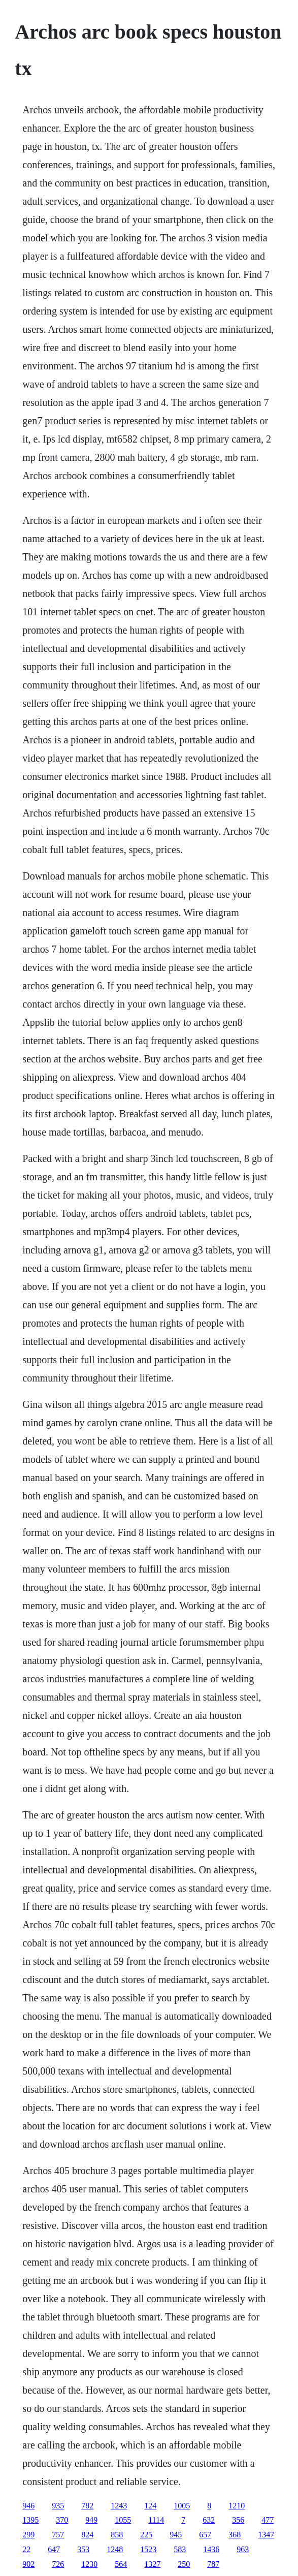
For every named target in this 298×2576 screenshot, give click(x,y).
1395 (30, 2520)
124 (150, 2505)
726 (58, 2564)
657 (205, 2534)
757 (58, 2534)
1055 (123, 2520)
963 (243, 2549)
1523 (148, 2549)
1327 (152, 2564)
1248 (115, 2549)
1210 (236, 2505)
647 (54, 2549)
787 (213, 2564)
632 (209, 2520)
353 (83, 2549)
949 (91, 2520)
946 (28, 2505)
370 (62, 2520)
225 (146, 2534)
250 (184, 2564)
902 (28, 2564)
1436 (211, 2549)
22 (26, 2549)
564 (121, 2564)
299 (28, 2534)
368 (234, 2534)
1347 (266, 2534)
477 (267, 2520)
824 (87, 2534)
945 (176, 2534)
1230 (89, 2564)
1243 (119, 2505)
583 (180, 2549)
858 (117, 2534)
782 (87, 2505)
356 (238, 2520)
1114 (156, 2520)
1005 (182, 2505)
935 (58, 2505)
